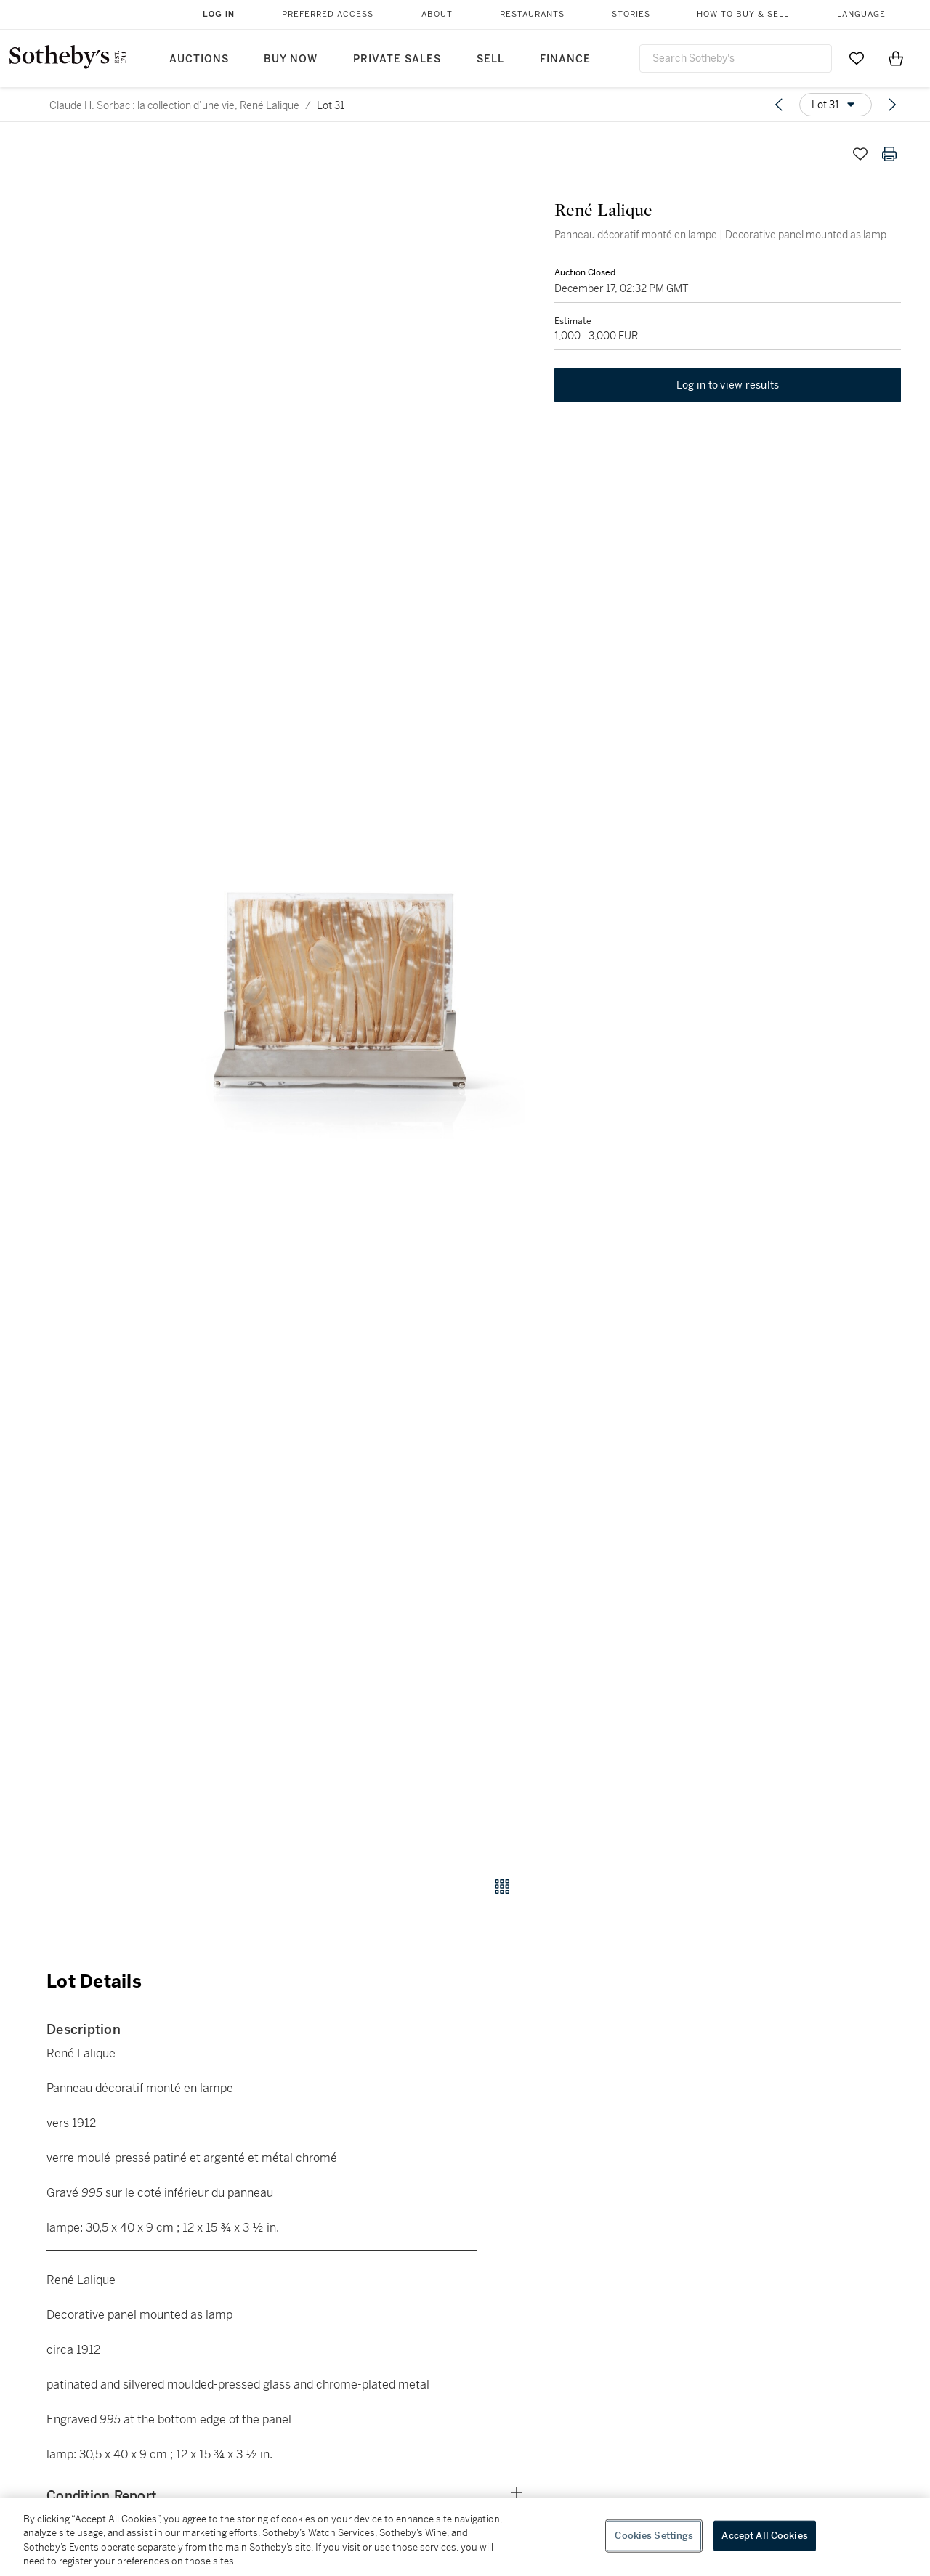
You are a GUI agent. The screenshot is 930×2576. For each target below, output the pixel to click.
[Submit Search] (815, 58)
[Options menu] (835, 104)
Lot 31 (330, 105)
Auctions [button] (199, 59)
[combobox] (735, 58)
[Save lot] (860, 154)
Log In (219, 13)
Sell (490, 59)
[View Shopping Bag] (896, 58)
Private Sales (397, 59)
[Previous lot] (778, 104)
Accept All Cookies (764, 2536)
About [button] (437, 14)
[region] (465, 2537)
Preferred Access (327, 14)
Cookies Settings (654, 2536)
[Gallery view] (502, 1886)
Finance (565, 59)
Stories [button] (631, 14)
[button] (341, 999)
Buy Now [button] (291, 59)
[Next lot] (892, 104)
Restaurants (532, 14)
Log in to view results (728, 385)
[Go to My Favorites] (856, 58)
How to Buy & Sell (743, 14)
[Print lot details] (889, 154)
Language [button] (861, 14)
